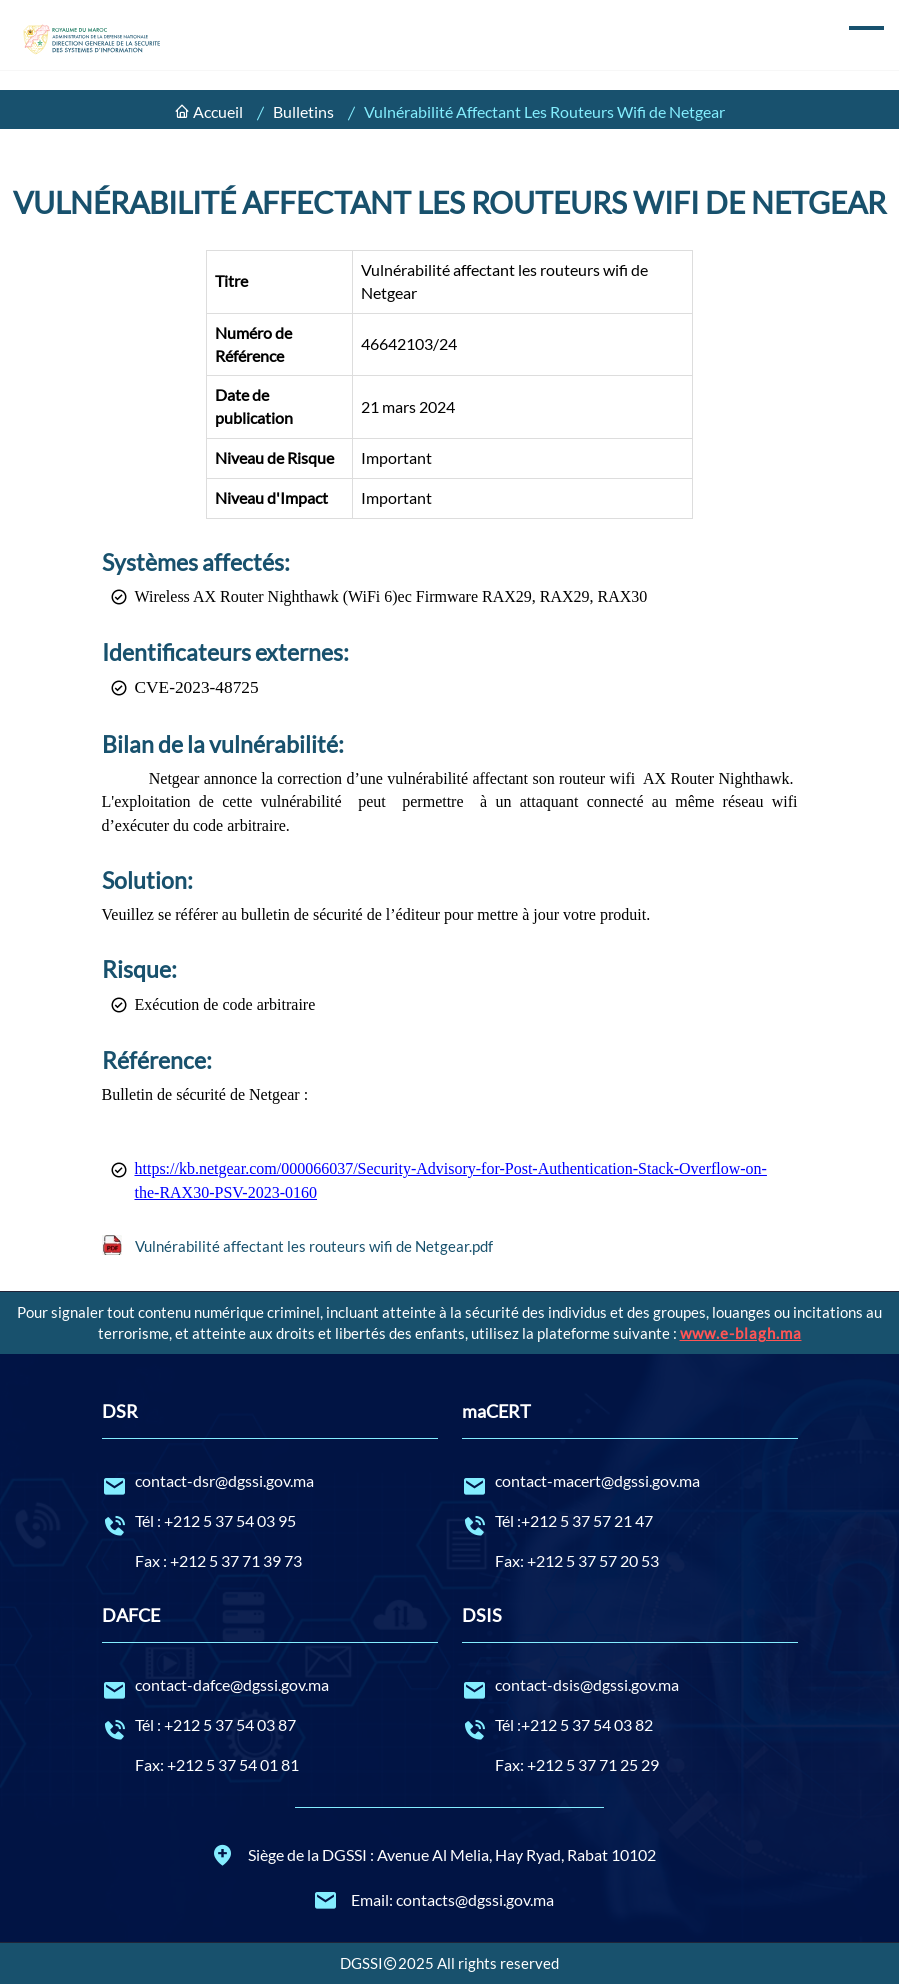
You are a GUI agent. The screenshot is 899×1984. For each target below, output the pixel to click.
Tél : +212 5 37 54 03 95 (270, 1522)
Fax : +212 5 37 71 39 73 (218, 1560)
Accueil (218, 111)
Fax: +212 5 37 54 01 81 (217, 1764)
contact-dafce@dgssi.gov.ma (270, 1686)
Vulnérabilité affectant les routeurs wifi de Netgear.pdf (314, 1246)
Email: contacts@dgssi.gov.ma (433, 1900)
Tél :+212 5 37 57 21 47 (630, 1522)
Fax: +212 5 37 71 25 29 (577, 1764)
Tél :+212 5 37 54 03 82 (630, 1726)
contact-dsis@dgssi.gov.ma (630, 1686)
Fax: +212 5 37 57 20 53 (577, 1560)
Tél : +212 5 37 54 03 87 (270, 1726)
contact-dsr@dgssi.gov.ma (270, 1482)
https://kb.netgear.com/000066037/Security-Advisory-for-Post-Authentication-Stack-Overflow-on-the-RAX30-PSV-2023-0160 (451, 1180)
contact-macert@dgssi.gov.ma (630, 1482)
